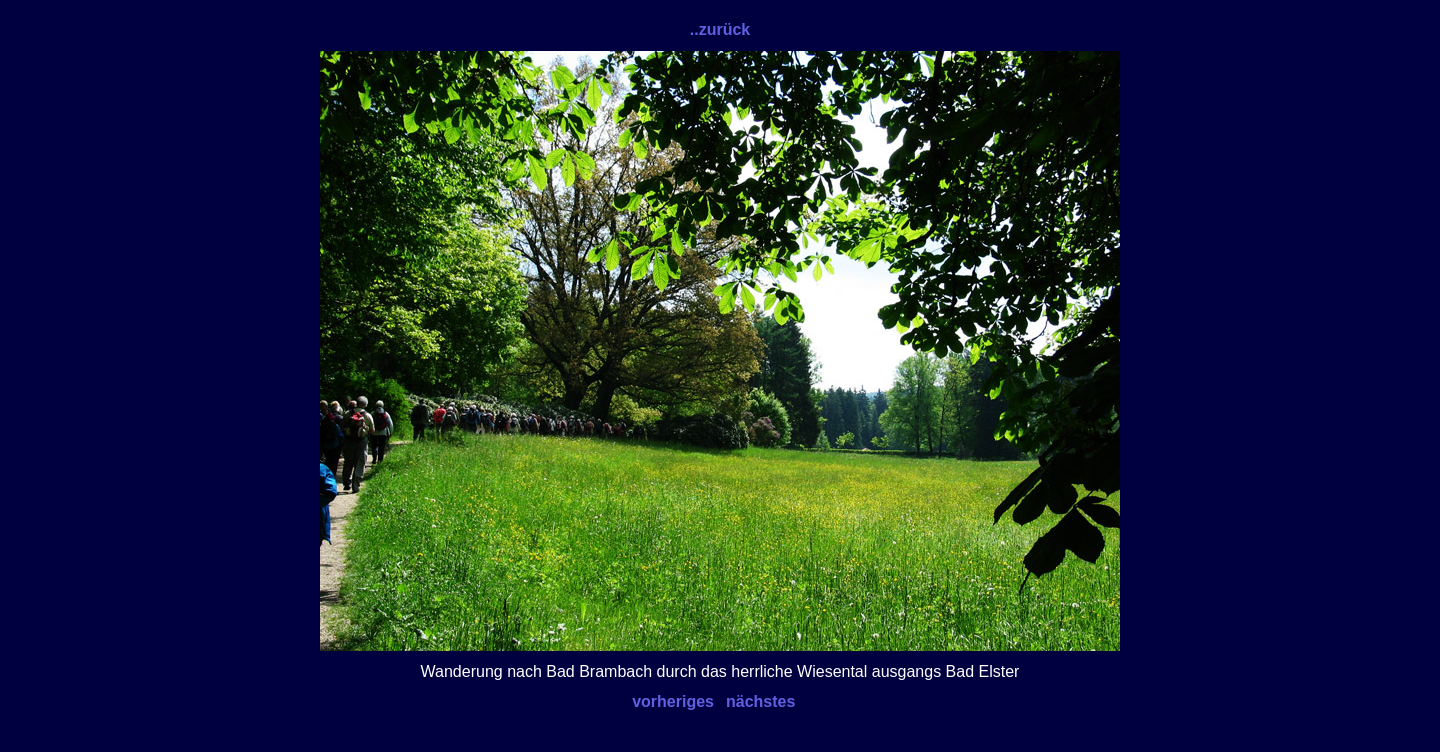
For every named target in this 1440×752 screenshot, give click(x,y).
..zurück (720, 29)
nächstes (760, 701)
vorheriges (673, 701)
